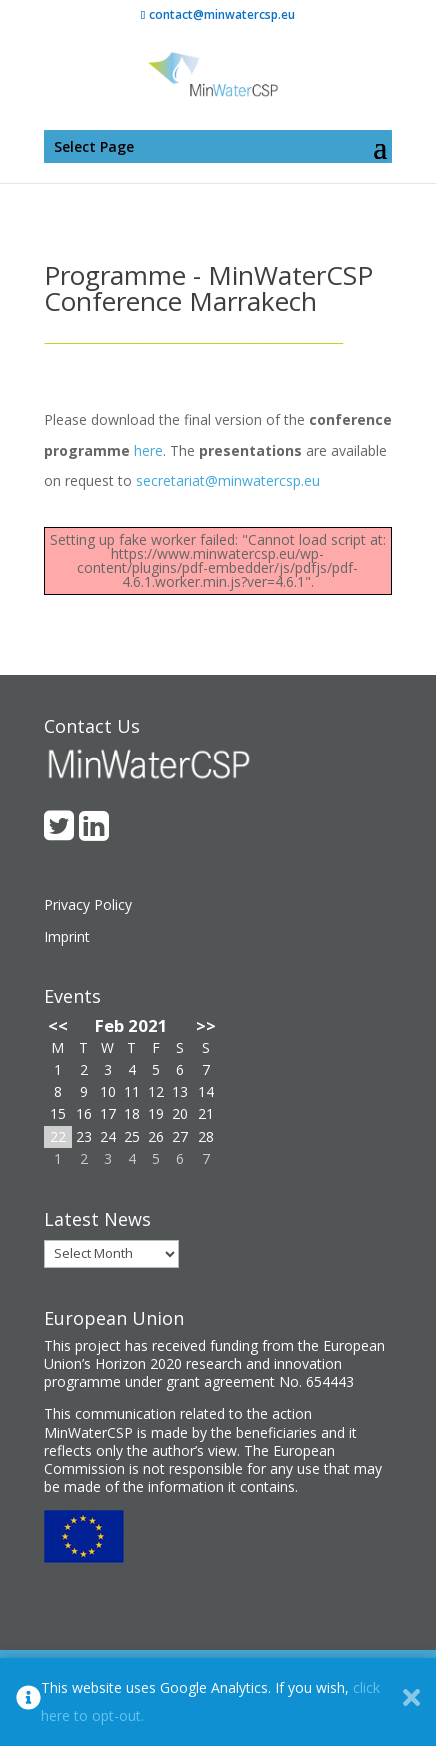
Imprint (67, 936)
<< (58, 1025)
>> (206, 1025)
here (148, 450)
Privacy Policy (88, 904)
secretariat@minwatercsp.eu (228, 480)
